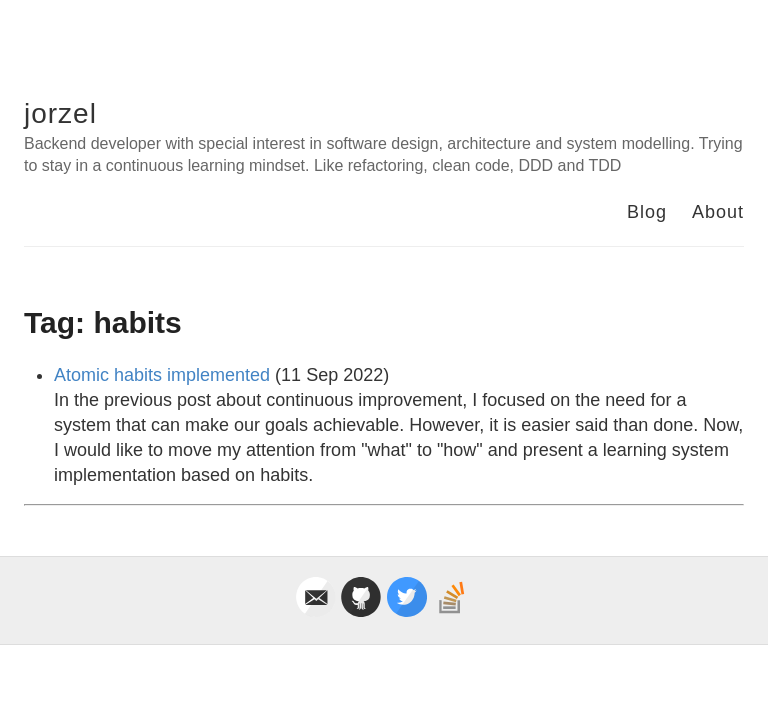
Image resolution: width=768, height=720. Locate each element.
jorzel (60, 113)
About (718, 212)
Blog (647, 212)
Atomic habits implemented (162, 375)
